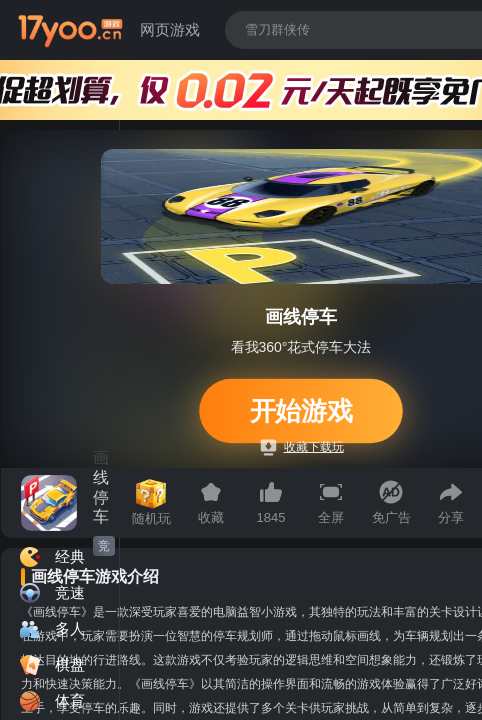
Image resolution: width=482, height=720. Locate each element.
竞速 (104, 547)
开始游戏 (301, 410)
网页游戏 (170, 29)
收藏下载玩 (302, 447)
